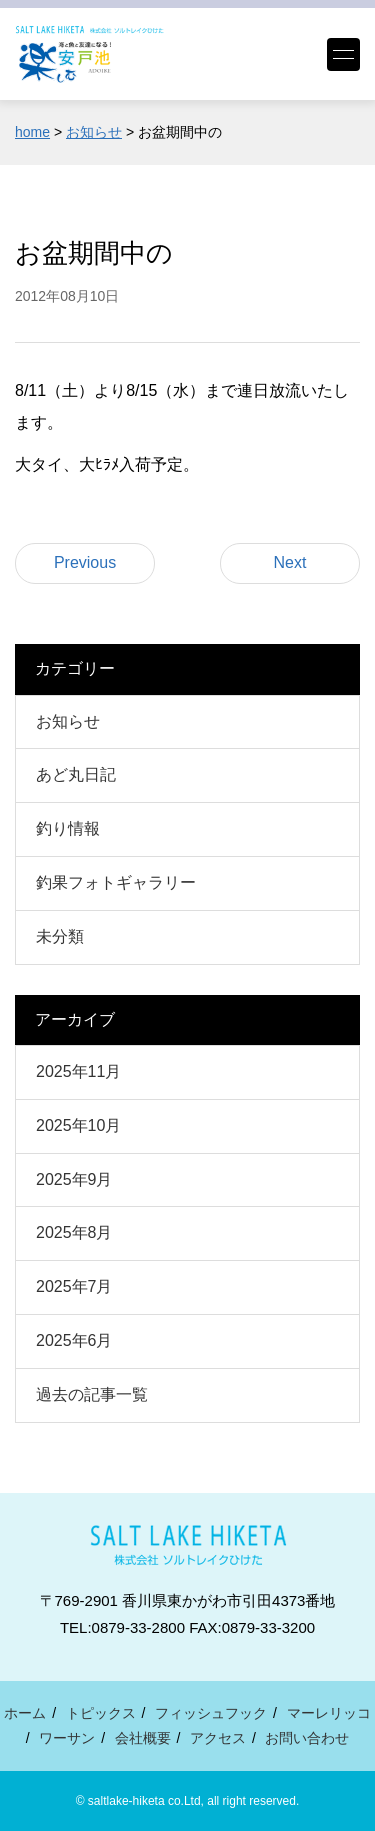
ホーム (25, 1713)
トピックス (101, 1713)
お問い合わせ (307, 1738)
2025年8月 (74, 1232)
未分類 (60, 936)
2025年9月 (74, 1179)
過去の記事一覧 (92, 1394)
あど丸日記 (76, 774)
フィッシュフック (211, 1713)
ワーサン (67, 1738)
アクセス (218, 1738)
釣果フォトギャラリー (116, 882)
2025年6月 (74, 1340)
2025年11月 (78, 1071)
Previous (85, 562)
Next (290, 562)
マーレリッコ (329, 1713)
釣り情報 (68, 828)
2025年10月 (78, 1125)
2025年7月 (74, 1286)
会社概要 (143, 1738)
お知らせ (68, 721)
